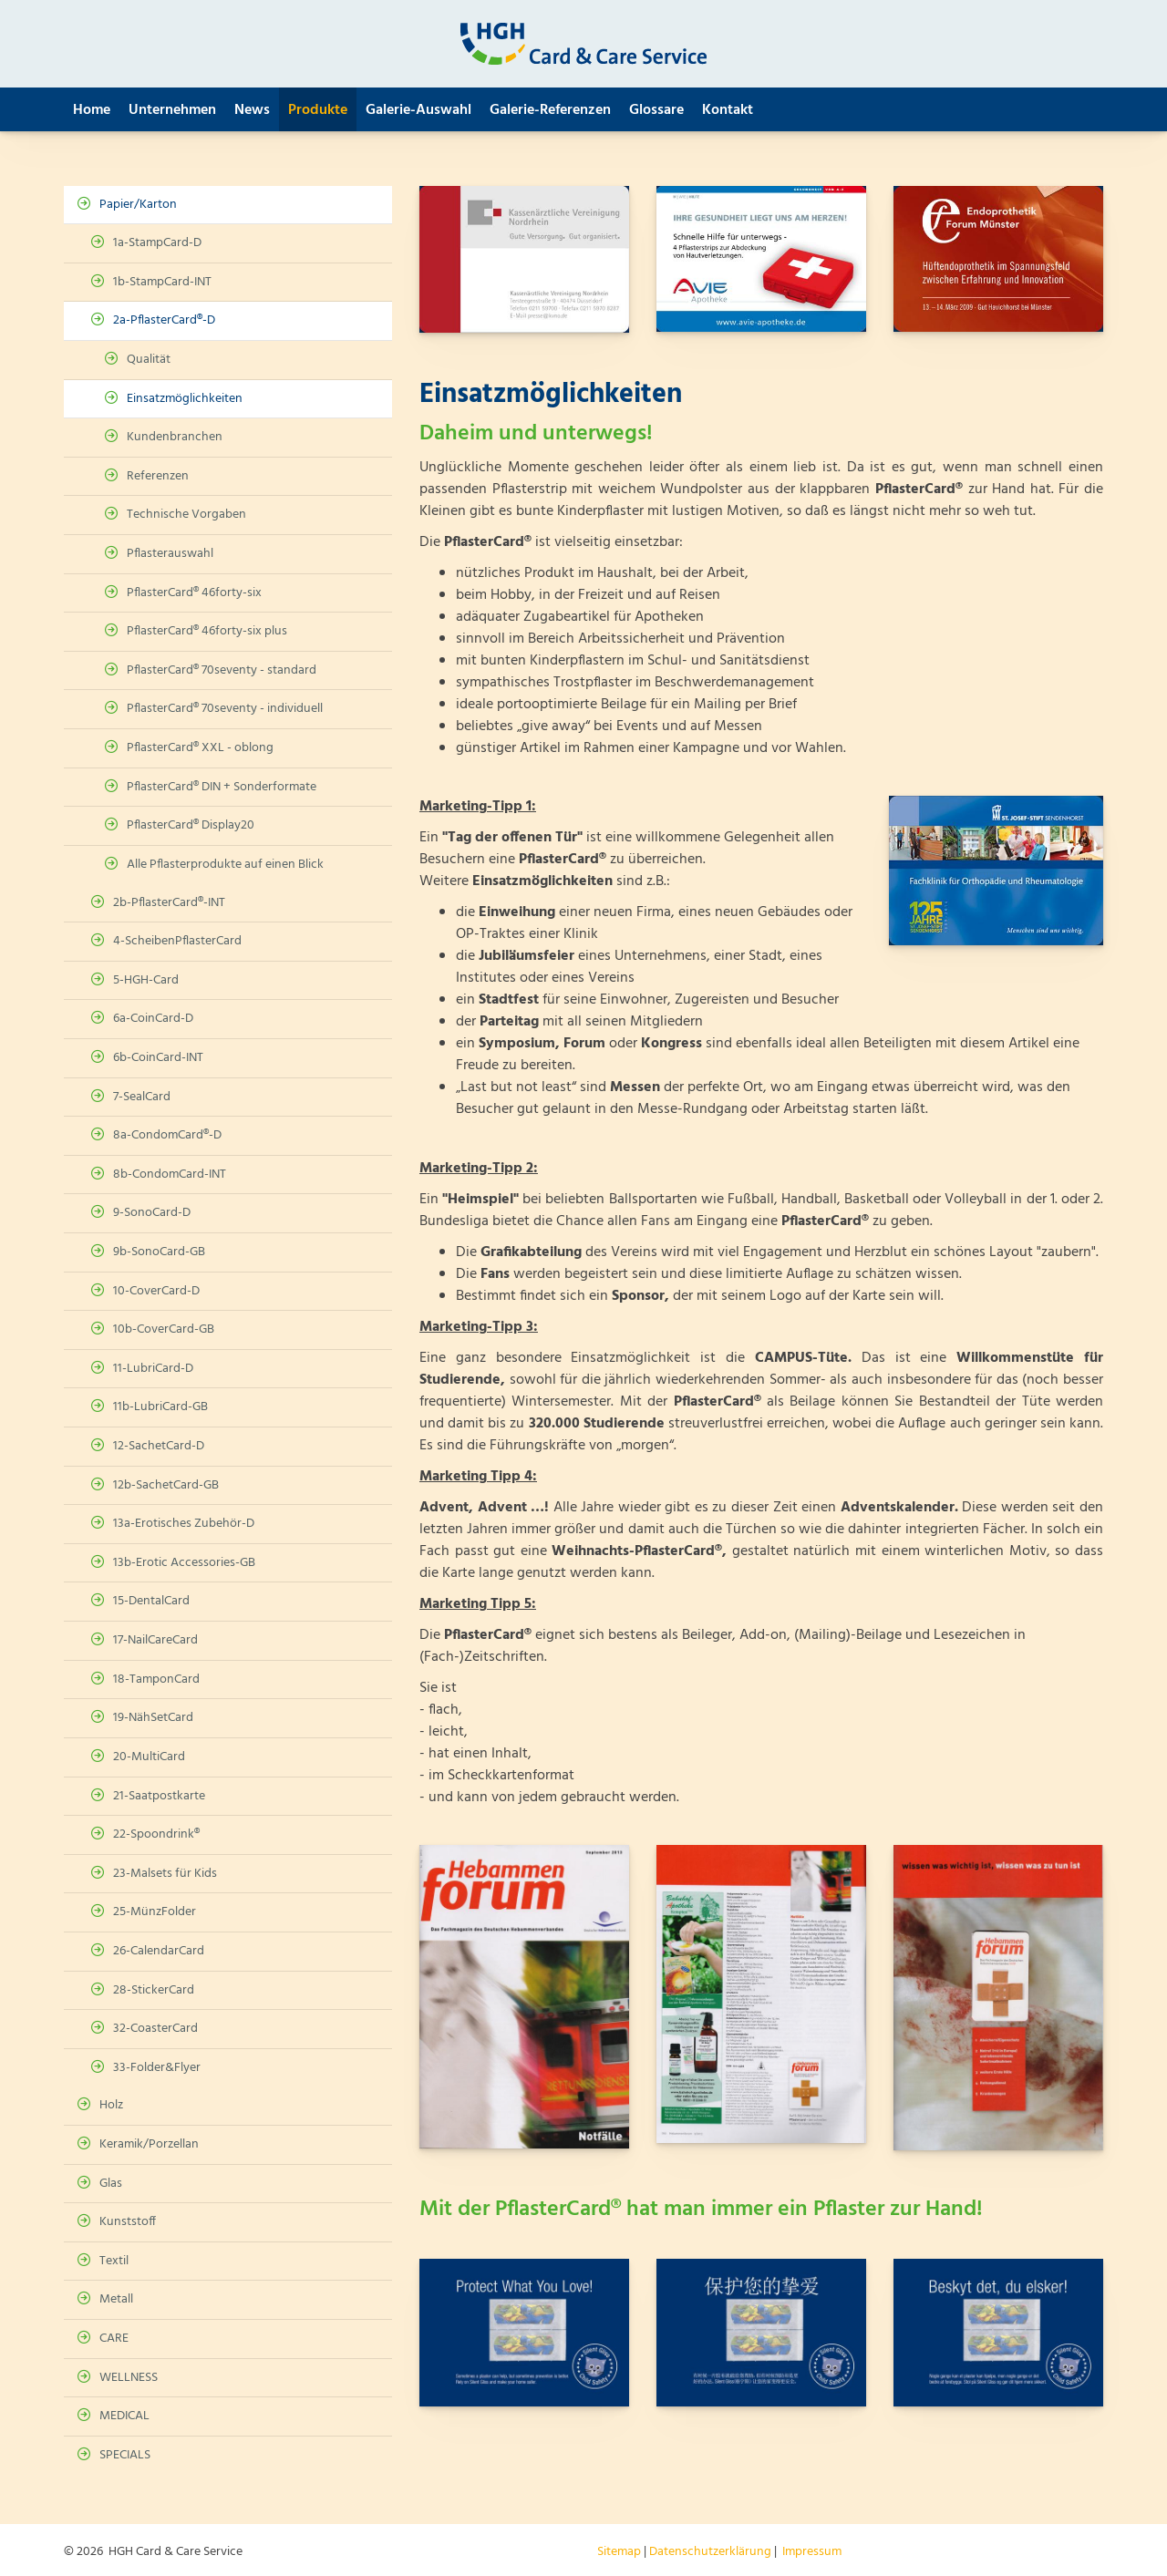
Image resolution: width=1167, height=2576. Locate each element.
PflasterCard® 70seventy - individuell (225, 708)
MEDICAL (124, 2416)
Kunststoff (127, 2221)
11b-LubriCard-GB (160, 1406)
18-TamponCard (156, 1679)
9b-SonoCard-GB (159, 1252)
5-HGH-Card (146, 980)
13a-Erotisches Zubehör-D (183, 1523)
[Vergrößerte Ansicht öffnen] (524, 259)
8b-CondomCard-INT (169, 1174)
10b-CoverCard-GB (163, 1329)
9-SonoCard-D (152, 1212)
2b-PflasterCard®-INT (169, 902)
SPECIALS (124, 2455)
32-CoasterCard (155, 2028)
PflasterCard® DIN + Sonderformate (221, 787)
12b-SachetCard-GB (166, 1485)
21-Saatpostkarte (159, 1796)
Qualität (148, 359)
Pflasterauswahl (170, 553)
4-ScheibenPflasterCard (177, 941)
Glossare (656, 110)
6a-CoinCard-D (153, 1018)
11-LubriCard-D (153, 1368)
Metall (116, 2299)
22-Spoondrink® (156, 1834)
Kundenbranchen (174, 437)
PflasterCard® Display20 (190, 825)
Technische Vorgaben (186, 514)
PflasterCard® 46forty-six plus (207, 631)
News (252, 110)
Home (91, 110)
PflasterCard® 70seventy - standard (221, 670)
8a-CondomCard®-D (167, 1135)
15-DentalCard (151, 1601)
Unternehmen (172, 110)
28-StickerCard (153, 1990)
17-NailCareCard (155, 1640)
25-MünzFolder (154, 1911)
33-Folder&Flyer (157, 2067)
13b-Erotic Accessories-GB (184, 1562)
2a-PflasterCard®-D (164, 320)
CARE (114, 2338)
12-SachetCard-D (158, 1446)
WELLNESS (128, 2377)
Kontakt (727, 110)
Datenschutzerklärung (710, 2551)
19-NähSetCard (153, 1717)
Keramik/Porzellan (149, 2144)
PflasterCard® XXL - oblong (200, 747)
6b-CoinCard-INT (158, 1057)
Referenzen (158, 476)
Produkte (317, 110)
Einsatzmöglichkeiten (185, 398)
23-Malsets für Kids (165, 1873)
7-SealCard (141, 1097)
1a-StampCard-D (157, 242)
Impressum (812, 2551)
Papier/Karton (138, 204)
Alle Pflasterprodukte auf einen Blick (225, 864)
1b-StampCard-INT (162, 282)
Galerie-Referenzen (550, 110)
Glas (110, 2183)
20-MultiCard (149, 1757)
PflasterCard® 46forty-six (194, 592)
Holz (111, 2105)
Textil (114, 2261)
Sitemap (619, 2551)
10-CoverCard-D (156, 1291)
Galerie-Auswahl (418, 110)
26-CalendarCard (158, 1951)
